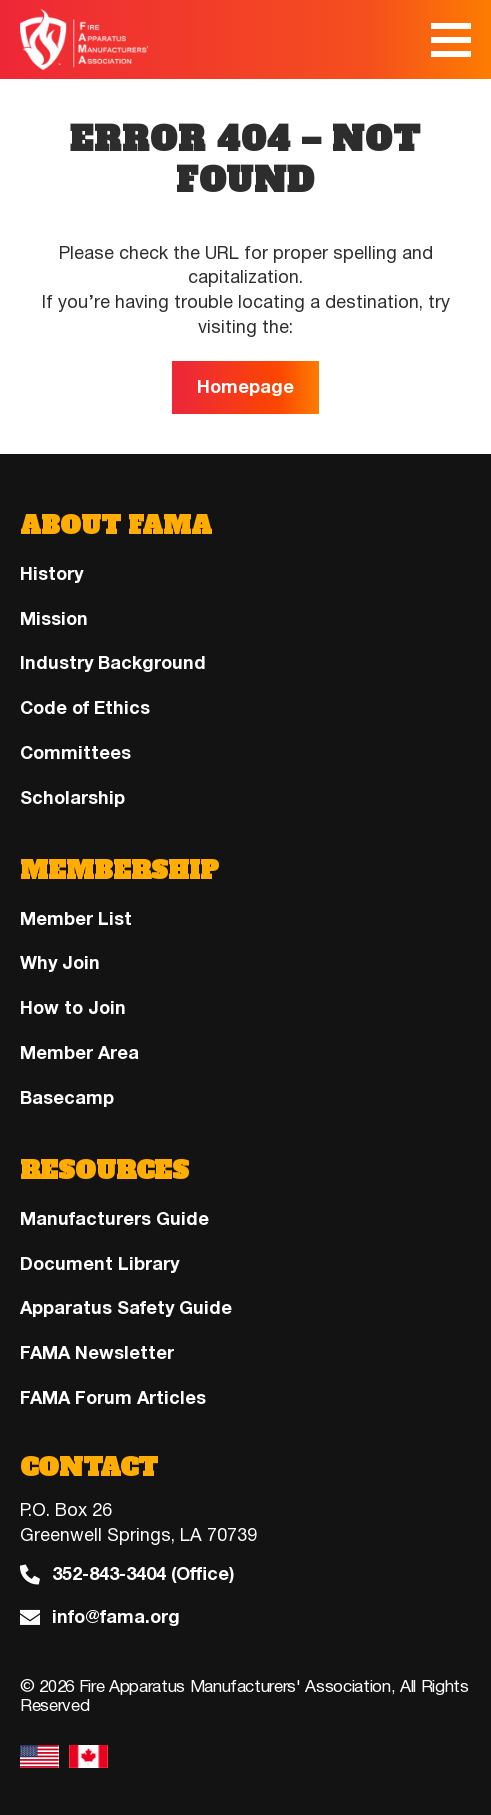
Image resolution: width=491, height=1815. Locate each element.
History (51, 574)
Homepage (245, 387)
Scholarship (72, 798)
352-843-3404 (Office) (143, 1574)
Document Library (99, 1264)
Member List (76, 919)
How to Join (73, 1008)
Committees (75, 753)
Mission (54, 619)
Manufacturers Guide (114, 1219)
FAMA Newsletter (97, 1353)
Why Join (60, 963)
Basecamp (67, 1098)
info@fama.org (116, 1617)
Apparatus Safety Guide (126, 1308)
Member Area (79, 1053)
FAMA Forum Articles (113, 1398)
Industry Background (113, 663)
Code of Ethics (85, 708)
